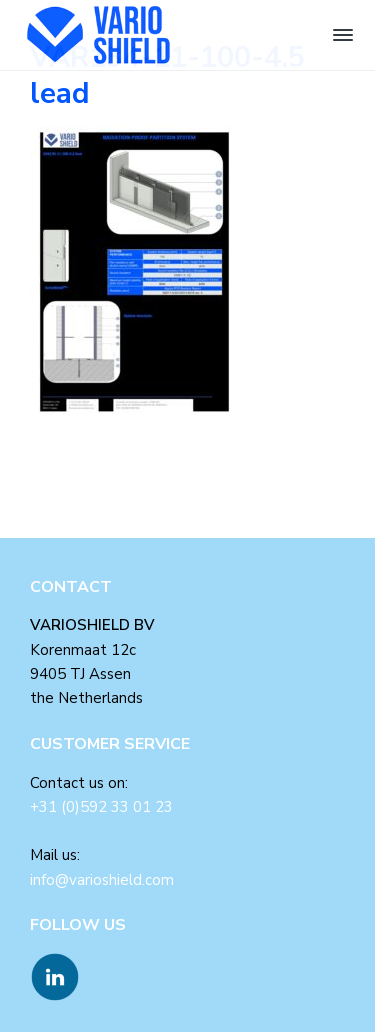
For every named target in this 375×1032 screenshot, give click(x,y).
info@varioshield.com (102, 880)
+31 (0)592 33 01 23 (101, 807)
